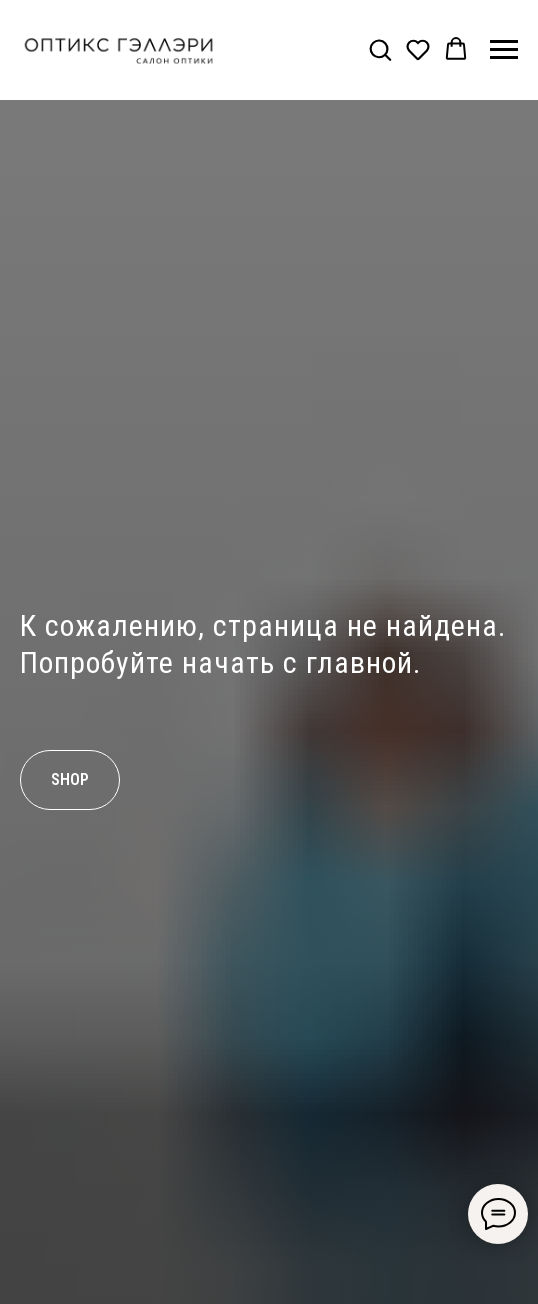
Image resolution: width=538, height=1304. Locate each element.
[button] (380, 49)
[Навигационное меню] (504, 50)
